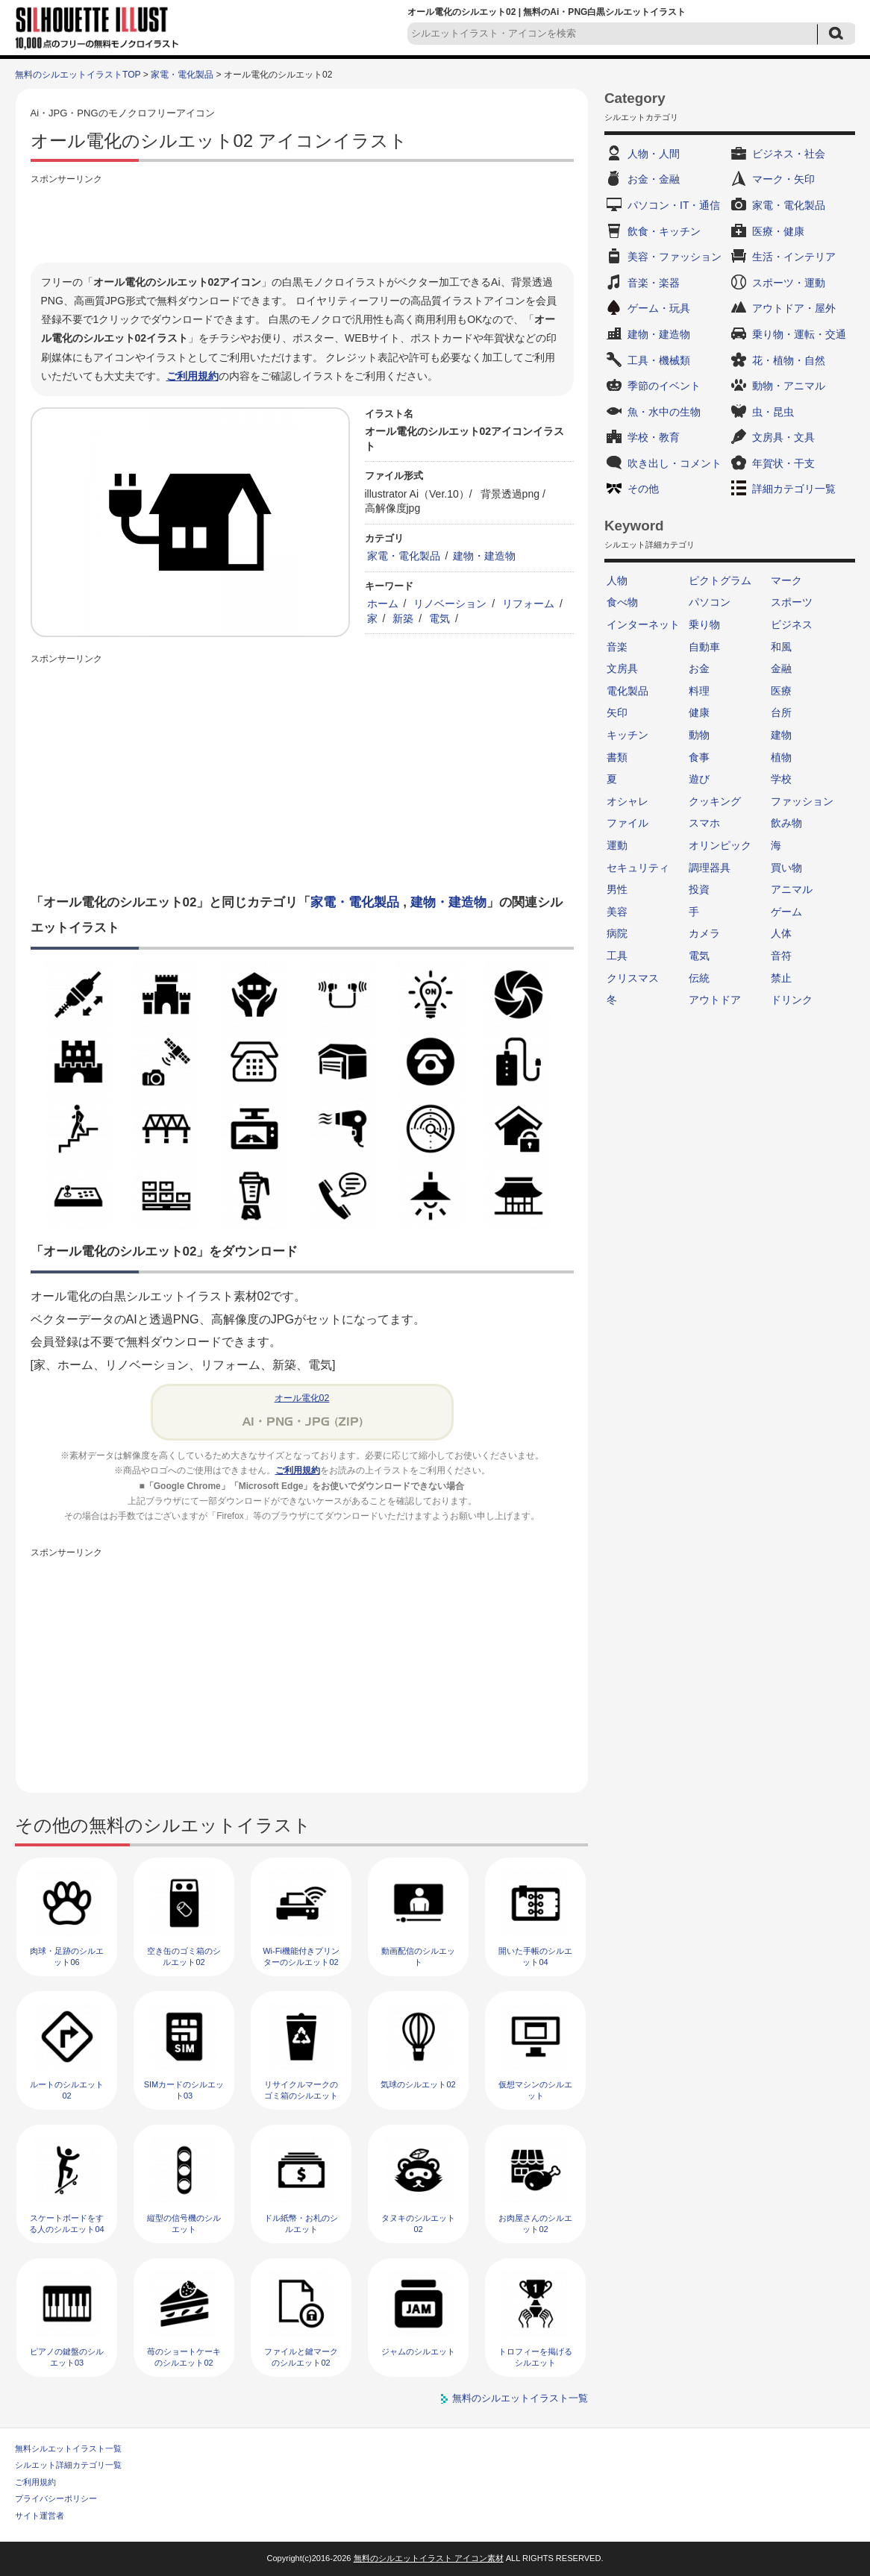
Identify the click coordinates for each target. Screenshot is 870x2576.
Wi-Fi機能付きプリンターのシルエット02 (301, 1956)
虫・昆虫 (773, 412)
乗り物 (704, 624)
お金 (699, 668)
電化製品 (627, 691)
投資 (699, 889)
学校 (781, 779)
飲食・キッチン (664, 231)
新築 (402, 618)
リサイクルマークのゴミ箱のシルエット (301, 2090)
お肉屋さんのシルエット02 (535, 2223)
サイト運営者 (39, 2515)
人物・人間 (654, 154)
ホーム (382, 603)
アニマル (792, 889)
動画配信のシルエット (418, 1956)
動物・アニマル (788, 386)
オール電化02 (302, 1398)
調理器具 (709, 868)
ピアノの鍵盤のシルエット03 (67, 2357)
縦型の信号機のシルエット (184, 2223)
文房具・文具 (783, 437)
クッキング (715, 801)
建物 (781, 735)
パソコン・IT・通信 (674, 205)
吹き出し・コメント (675, 463)
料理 (699, 691)
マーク (786, 580)
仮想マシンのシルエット (535, 2090)
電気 (439, 618)
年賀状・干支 (783, 463)
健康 (699, 712)
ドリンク (792, 1000)
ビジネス (792, 624)
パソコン (709, 602)
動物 (699, 735)
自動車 (704, 647)
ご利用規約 (192, 376)
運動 (617, 845)
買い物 (786, 868)
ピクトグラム (720, 580)
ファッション (802, 801)
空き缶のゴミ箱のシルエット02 (184, 1956)
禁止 (781, 978)
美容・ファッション (675, 257)
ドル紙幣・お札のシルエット (301, 2223)
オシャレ (627, 801)
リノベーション (449, 603)
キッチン (627, 735)
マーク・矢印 (783, 179)
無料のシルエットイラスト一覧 (520, 2398)
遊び (699, 779)
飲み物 (786, 823)
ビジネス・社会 (788, 154)
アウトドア (715, 1000)
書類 (617, 757)
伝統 (699, 978)
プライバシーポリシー (56, 2498)
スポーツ (792, 602)
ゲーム (786, 912)
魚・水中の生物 (664, 412)
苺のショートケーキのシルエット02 (184, 2357)
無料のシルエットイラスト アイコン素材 (429, 2558)
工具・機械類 (659, 360)
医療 (781, 691)
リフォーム (528, 603)
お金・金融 (654, 179)
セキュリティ (638, 868)
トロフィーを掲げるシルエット (535, 2357)
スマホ (704, 823)
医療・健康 (778, 231)
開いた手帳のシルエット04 (535, 1956)
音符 (781, 956)
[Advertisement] (302, 221)
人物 (617, 580)
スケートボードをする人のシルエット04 (66, 2223)
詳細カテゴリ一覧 (794, 489)
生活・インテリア (794, 257)
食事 (699, 757)
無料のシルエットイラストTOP (77, 74)
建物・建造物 (484, 556)
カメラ (704, 933)
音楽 (617, 647)
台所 (781, 712)
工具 (617, 956)
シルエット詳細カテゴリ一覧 (68, 2464)
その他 (643, 489)
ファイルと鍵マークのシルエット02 (301, 2357)
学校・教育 (654, 437)
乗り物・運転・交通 (799, 334)
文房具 (622, 668)
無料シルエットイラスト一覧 (68, 2448)
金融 (781, 668)
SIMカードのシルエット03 (184, 2090)
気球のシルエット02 (418, 2084)
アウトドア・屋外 (794, 308)
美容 (617, 912)
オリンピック (720, 845)
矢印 (617, 712)
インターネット (643, 624)
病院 (617, 933)
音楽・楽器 (654, 283)
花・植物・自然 (788, 360)
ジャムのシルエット (418, 2351)
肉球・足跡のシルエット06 (67, 1956)
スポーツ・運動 (788, 283)
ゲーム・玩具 (659, 308)
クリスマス (633, 978)
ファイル (627, 823)
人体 (781, 933)
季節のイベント (664, 386)
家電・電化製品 (182, 74)
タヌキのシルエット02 (418, 2223)
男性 (617, 889)
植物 (781, 757)
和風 (781, 647)
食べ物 (622, 602)
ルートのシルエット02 (67, 2090)
